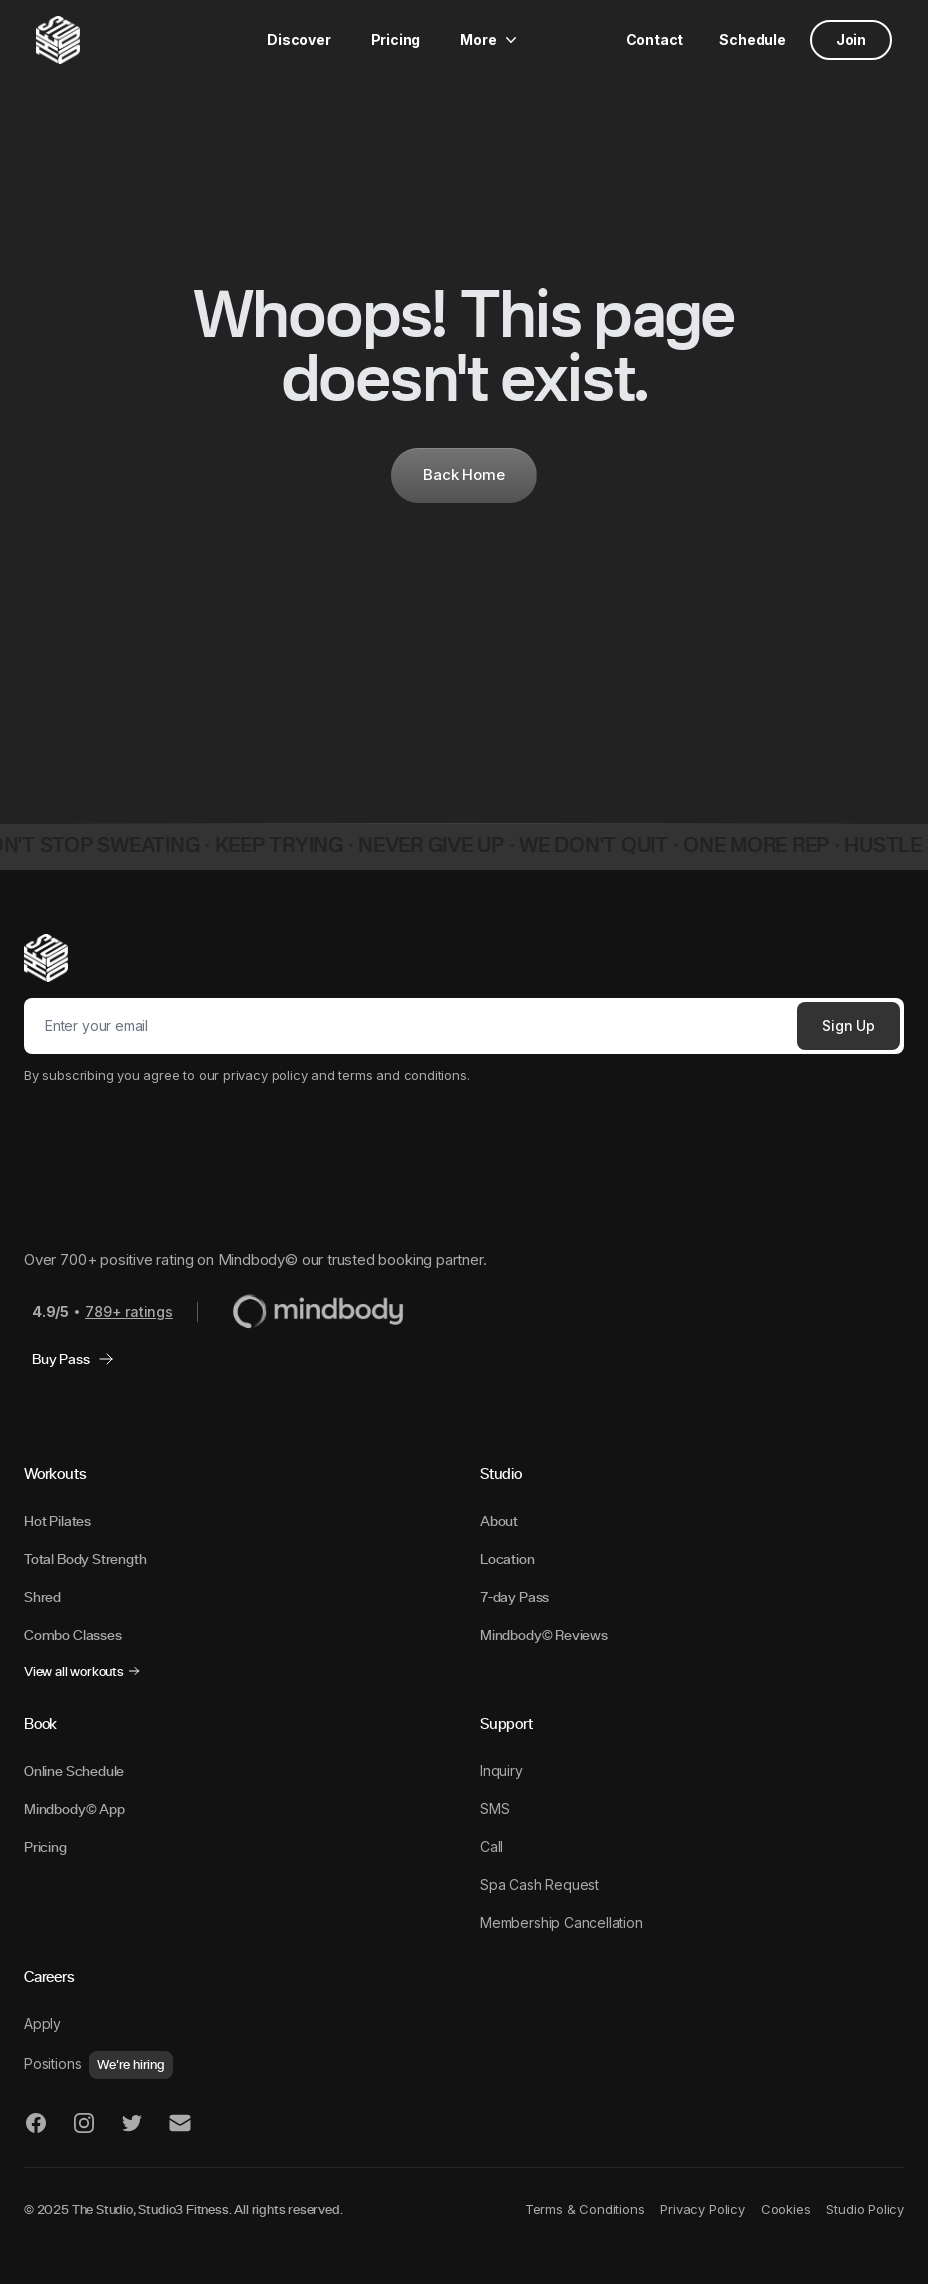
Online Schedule (74, 1771)
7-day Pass (514, 1597)
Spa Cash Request (539, 1884)
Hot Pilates (57, 1521)
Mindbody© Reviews (544, 1635)
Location (507, 1559)
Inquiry (501, 1770)
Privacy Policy (702, 2209)
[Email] (406, 1026)
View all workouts (82, 1671)
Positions (98, 2063)
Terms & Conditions (585, 2209)
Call (491, 1846)
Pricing (396, 39)
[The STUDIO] (58, 40)
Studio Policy (865, 2209)
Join (851, 39)
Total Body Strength (85, 1559)
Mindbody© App (74, 1809)
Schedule (752, 39)
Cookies (786, 2209)
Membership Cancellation (561, 1922)
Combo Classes (73, 1635)
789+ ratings (129, 1311)
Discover (299, 39)
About (499, 1521)
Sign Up (848, 1025)
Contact (655, 39)
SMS (494, 1808)
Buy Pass (73, 1359)
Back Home (463, 474)
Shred (42, 1597)
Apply (42, 2023)
